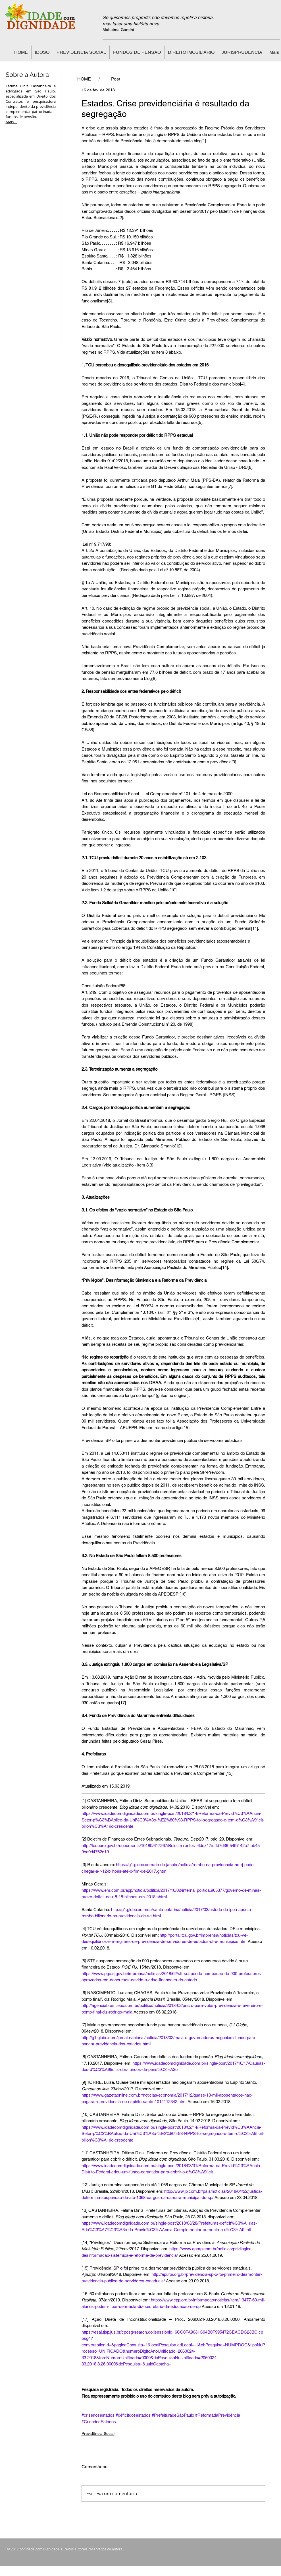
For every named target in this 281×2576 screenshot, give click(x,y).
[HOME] (84, 79)
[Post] (115, 79)
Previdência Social (98, 2433)
